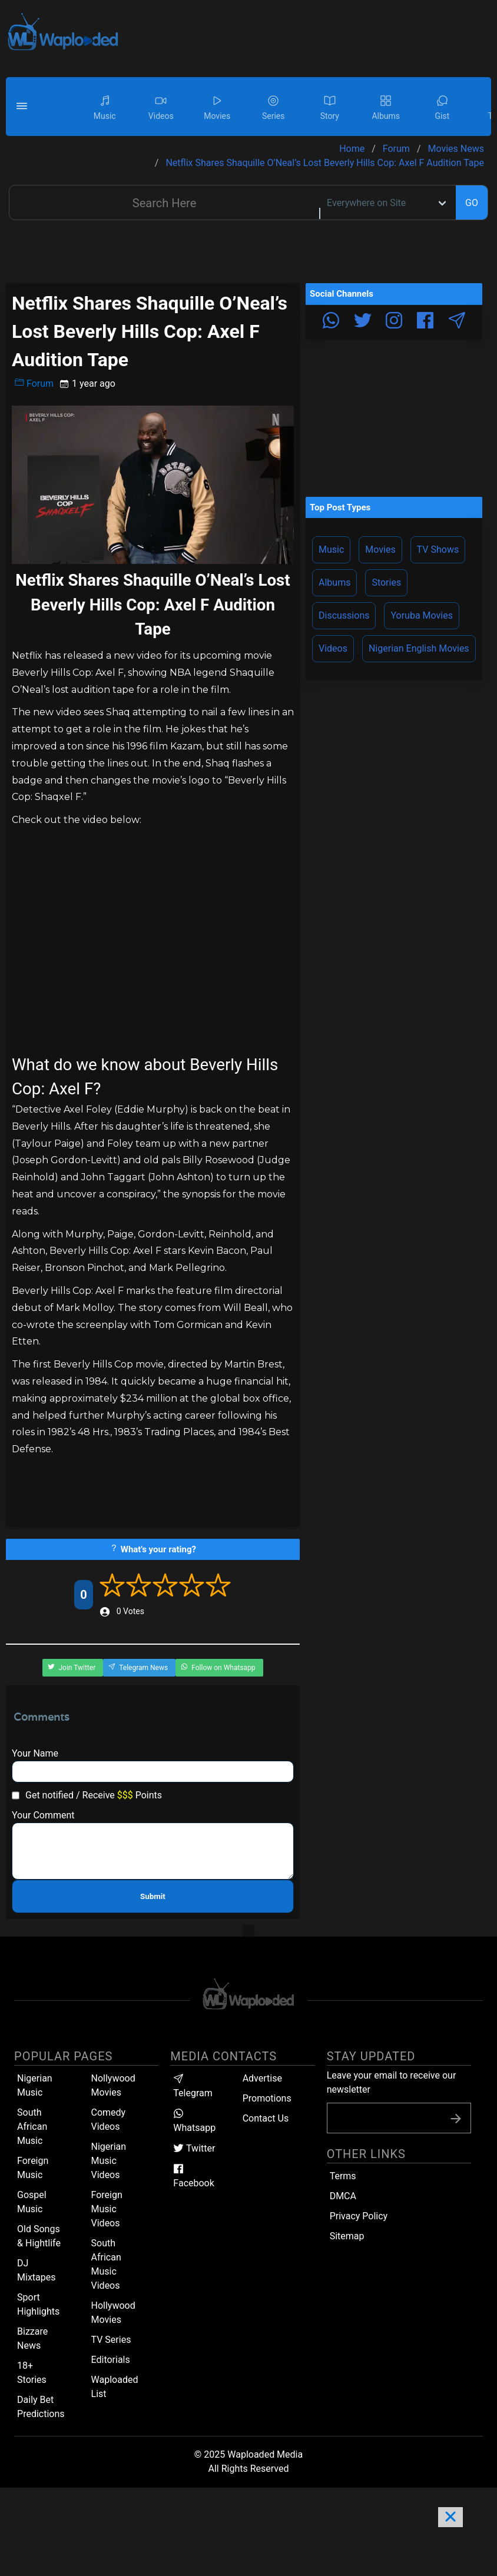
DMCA (343, 2196)
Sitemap (347, 2236)
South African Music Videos (106, 2264)
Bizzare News (32, 2338)
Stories (386, 582)
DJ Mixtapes (36, 2270)
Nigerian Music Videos (109, 2160)
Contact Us (266, 2118)
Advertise (262, 2078)
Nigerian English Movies (419, 648)
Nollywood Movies (113, 2085)
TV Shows (438, 549)
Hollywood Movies (113, 2312)
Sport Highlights (38, 2304)
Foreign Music (32, 2167)
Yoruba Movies (421, 615)
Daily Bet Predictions (40, 2406)
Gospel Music (32, 2202)
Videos (333, 648)
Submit (152, 1896)
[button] (23, 106)
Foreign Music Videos (106, 2209)
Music (331, 549)
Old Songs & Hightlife (39, 2236)
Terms (343, 2176)
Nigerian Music (34, 2085)
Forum (34, 383)
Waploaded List (114, 2386)
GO (471, 202)
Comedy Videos (108, 2119)
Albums (334, 582)
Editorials (110, 2359)
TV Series (111, 2339)
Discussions (344, 615)
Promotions (267, 2098)
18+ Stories (32, 2372)
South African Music (32, 2126)
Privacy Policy (359, 2216)
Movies (380, 549)
